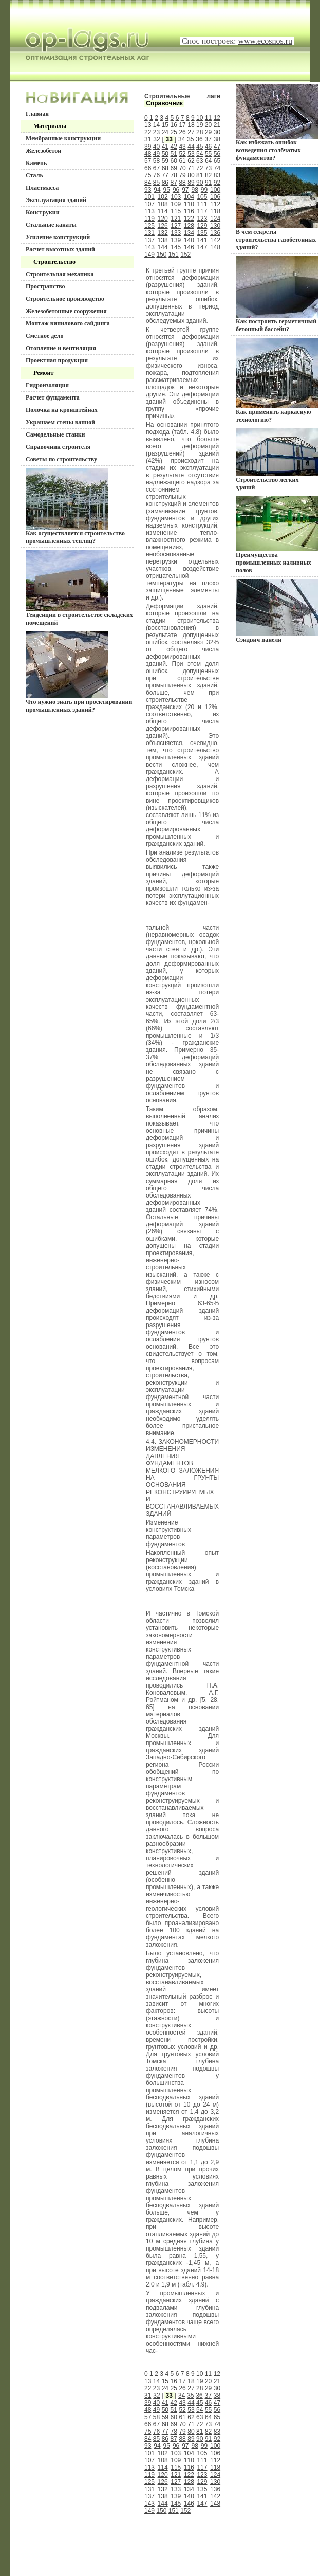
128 (189, 225)
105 (202, 197)
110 (189, 204)
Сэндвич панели (277, 611)
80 (190, 175)
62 (190, 161)
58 (156, 161)
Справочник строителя (58, 446)
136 (215, 233)
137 (149, 240)
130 (215, 225)
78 (174, 175)
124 (215, 218)
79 (182, 175)
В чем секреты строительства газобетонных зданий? (277, 209)
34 (181, 139)
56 (217, 153)
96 (176, 189)
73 (208, 168)
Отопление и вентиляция (61, 348)
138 (163, 240)
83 (217, 175)
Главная (37, 113)
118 (215, 211)
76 (156, 175)
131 (149, 233)
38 (217, 139)
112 (215, 204)
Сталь (34, 175)
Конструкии (43, 212)
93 (147, 189)
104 (189, 197)
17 (182, 125)
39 (147, 146)
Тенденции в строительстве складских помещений (79, 588)
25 (174, 132)
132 (163, 233)
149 (149, 254)
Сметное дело (44, 335)
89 (190, 182)
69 (174, 168)
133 (176, 233)
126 (163, 225)
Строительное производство (65, 298)
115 (176, 211)
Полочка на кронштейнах (62, 409)
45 (199, 146)
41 (165, 146)
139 (176, 240)
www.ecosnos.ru (265, 41)
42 (174, 146)
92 (217, 182)
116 (189, 211)
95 (166, 189)
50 (165, 153)
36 (199, 139)
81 (199, 175)
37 (208, 139)
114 (163, 211)
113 (149, 211)
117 (202, 211)
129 (202, 225)
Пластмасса (42, 187)
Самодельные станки (55, 434)
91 (208, 182)
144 (163, 247)
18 (190, 125)
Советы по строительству (61, 459)
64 (208, 161)
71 (190, 168)
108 (163, 204)
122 (189, 218)
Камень (36, 163)
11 (208, 117)
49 (156, 153)
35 (190, 139)
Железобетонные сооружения (66, 311)
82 (208, 175)
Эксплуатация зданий (56, 200)
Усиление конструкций (58, 237)
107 (149, 204)
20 (208, 125)
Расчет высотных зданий (60, 249)
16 (174, 125)
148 (215, 247)
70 (182, 168)
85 (156, 182)
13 (147, 125)
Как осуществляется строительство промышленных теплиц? (75, 506)
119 (149, 218)
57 (147, 161)
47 (217, 146)
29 (208, 132)
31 (147, 139)
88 (182, 182)
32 (156, 139)
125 (149, 225)
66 (147, 168)
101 (149, 197)
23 (156, 132)
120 (163, 218)
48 (147, 153)
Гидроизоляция (47, 385)
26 (182, 132)
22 (147, 132)
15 (165, 125)
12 (217, 117)
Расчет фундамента (53, 397)
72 (199, 168)
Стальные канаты (51, 224)
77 (165, 175)
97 (185, 189)
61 (182, 161)
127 (176, 225)
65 (217, 161)
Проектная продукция (57, 360)
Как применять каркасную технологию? (277, 380)
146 (189, 247)
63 (199, 161)
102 (163, 197)
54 (199, 153)
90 (199, 182)
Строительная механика (60, 274)
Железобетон (43, 150)
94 (157, 189)
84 (147, 182)
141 (202, 240)
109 (176, 204)
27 (190, 132)
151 (173, 254)
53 (190, 153)
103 (176, 197)
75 (147, 175)
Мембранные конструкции (63, 138)
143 (149, 247)
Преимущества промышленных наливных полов (277, 535)
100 (215, 189)
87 (174, 182)
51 (174, 153)
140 (189, 240)
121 (176, 218)
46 (208, 146)
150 (161, 254)
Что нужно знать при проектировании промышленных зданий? (79, 672)
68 (165, 168)
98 (194, 189)
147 (202, 247)
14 (156, 125)
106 (215, 197)
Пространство (45, 286)
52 (182, 153)
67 (156, 168)
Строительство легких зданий (277, 459)
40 (156, 146)
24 (165, 132)
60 (174, 161)
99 (204, 189)
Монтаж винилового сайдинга (68, 323)
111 (202, 204)
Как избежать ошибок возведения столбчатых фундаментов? (277, 122)
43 (182, 146)
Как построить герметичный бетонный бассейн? (277, 294)
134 (189, 233)
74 (217, 168)
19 (199, 125)
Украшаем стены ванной (60, 422)
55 (208, 153)
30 (217, 132)
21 (217, 125)
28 (199, 132)
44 (190, 146)
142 (215, 240)
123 (202, 218)
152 (185, 254)
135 (202, 233)
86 (165, 182)
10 (199, 117)
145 (176, 247)
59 (165, 161)
